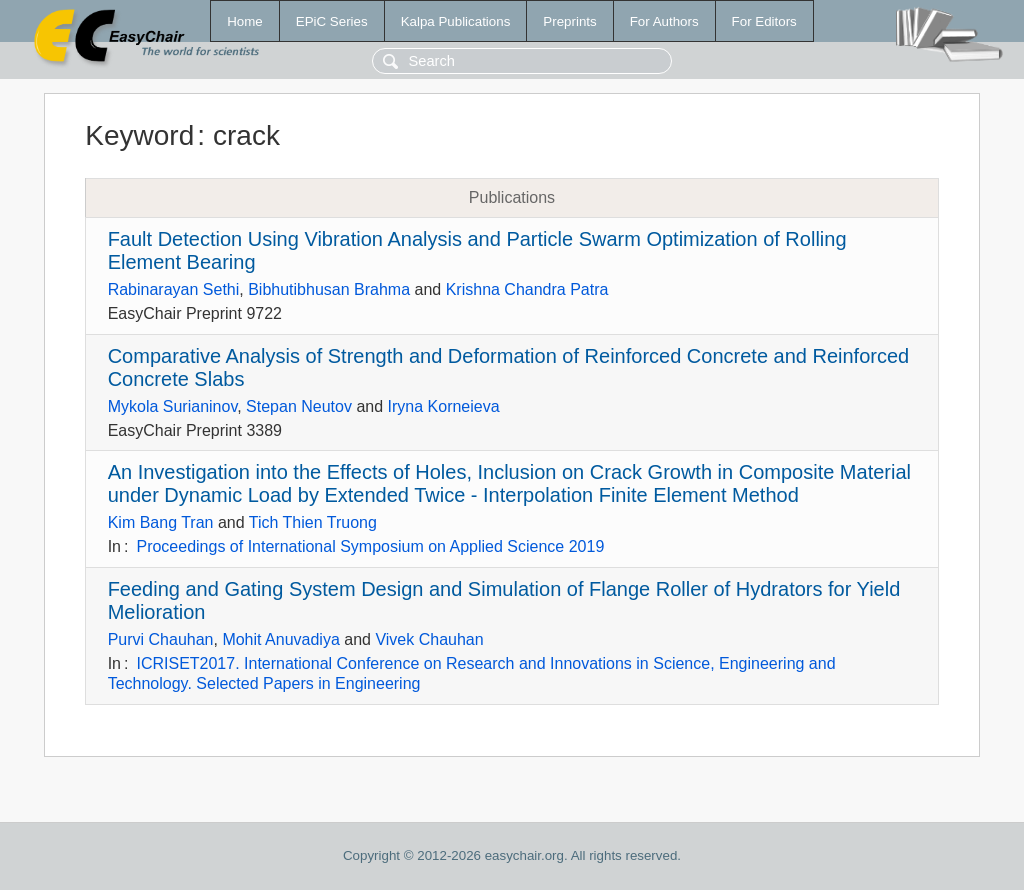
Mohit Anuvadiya (280, 639)
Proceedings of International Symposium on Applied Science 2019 (370, 546)
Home (245, 21)
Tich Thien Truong (313, 522)
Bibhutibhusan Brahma (329, 289)
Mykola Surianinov (173, 406)
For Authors (664, 21)
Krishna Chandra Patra (527, 289)
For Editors (764, 21)
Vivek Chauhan (429, 639)
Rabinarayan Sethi (174, 289)
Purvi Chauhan (161, 639)
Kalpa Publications (456, 21)
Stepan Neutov (299, 406)
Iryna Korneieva (444, 406)
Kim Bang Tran (161, 522)
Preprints (569, 21)
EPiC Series (332, 21)
